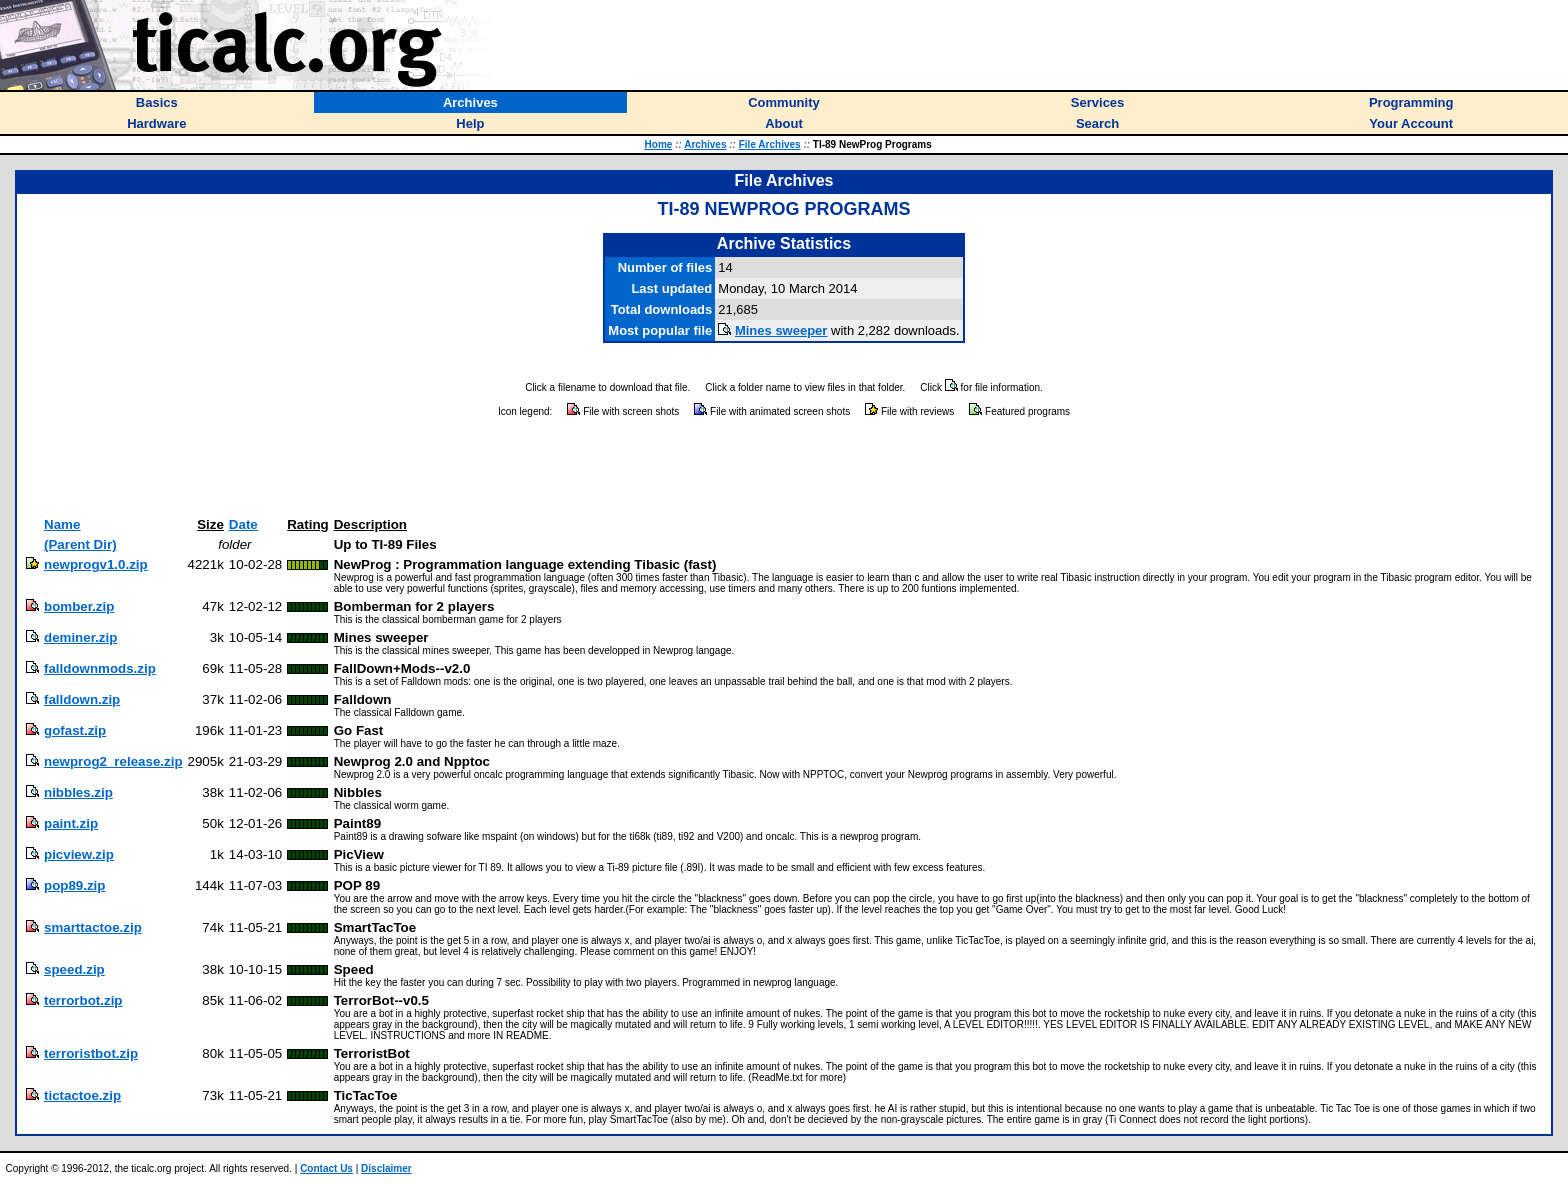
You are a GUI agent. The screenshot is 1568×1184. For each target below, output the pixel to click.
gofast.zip (75, 730)
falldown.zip (82, 699)
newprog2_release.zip (113, 761)
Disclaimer (386, 1168)
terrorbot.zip (83, 1000)
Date (243, 524)
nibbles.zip (78, 792)
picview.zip (79, 854)
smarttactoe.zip (93, 927)
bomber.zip (79, 606)
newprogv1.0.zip (96, 564)
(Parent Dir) (80, 544)
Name (62, 524)
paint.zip (71, 823)
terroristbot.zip (91, 1053)
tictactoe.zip (82, 1095)
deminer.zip (80, 637)
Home (659, 144)
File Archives (770, 144)
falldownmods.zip (100, 668)
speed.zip (74, 969)
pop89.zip (74, 885)
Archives (705, 144)
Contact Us (326, 1168)
